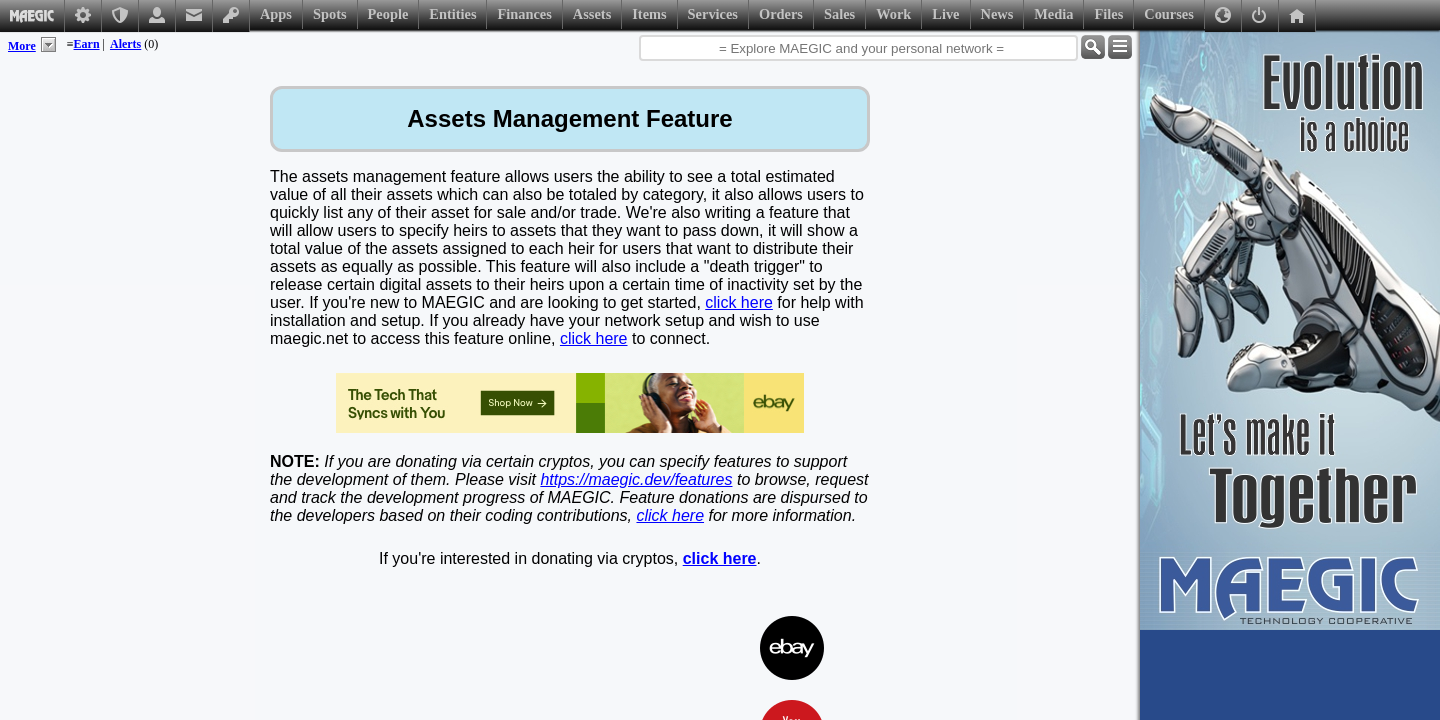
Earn (87, 44)
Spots (330, 14)
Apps (276, 14)
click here (739, 302)
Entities (452, 14)
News (997, 14)
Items (649, 14)
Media (1053, 14)
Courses (1169, 14)
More (22, 46)
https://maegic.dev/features (636, 479)
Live (945, 14)
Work (893, 14)
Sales (839, 14)
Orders (781, 14)
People (388, 14)
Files (1108, 14)
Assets (592, 14)
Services (713, 14)
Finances (524, 14)
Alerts (125, 44)
